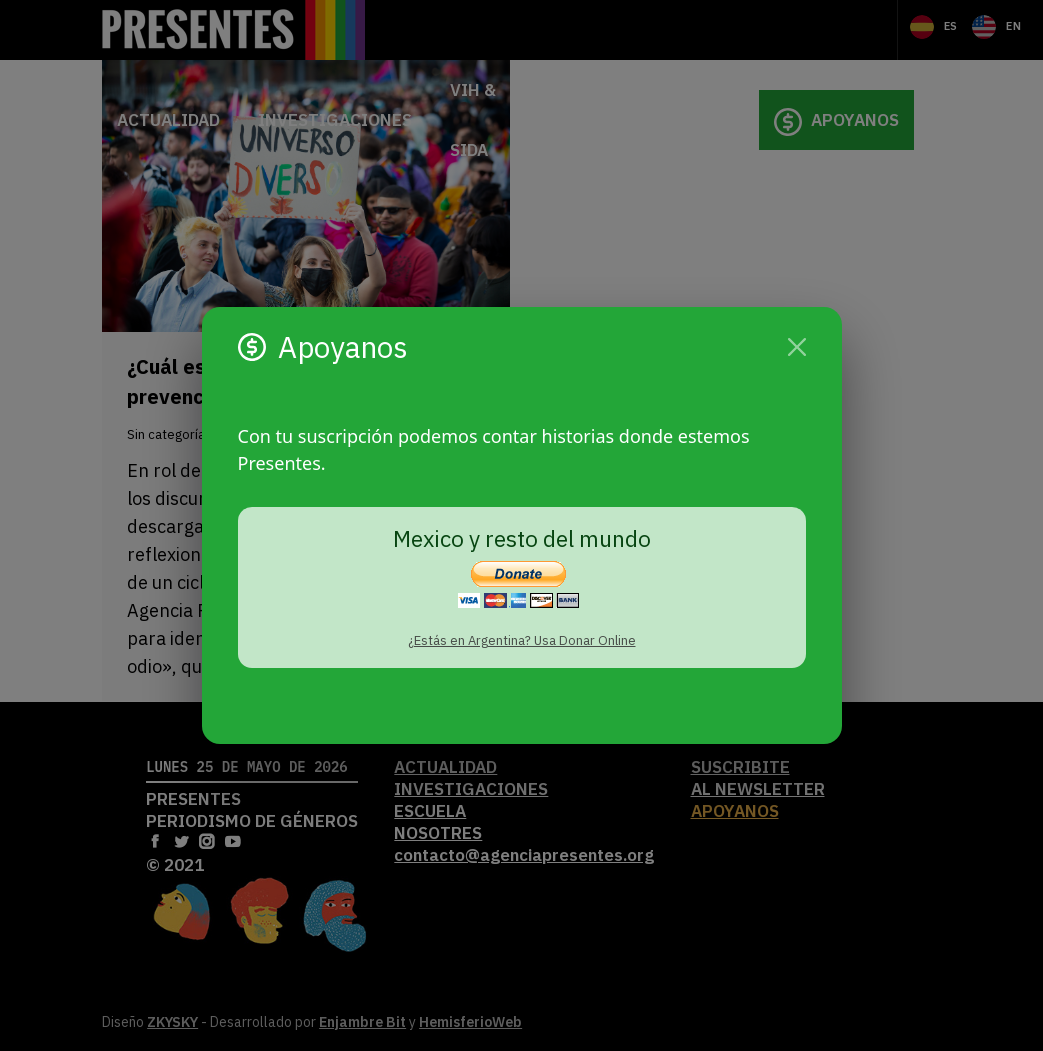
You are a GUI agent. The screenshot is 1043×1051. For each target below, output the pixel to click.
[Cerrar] (797, 347)
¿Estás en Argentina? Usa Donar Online (522, 640)
